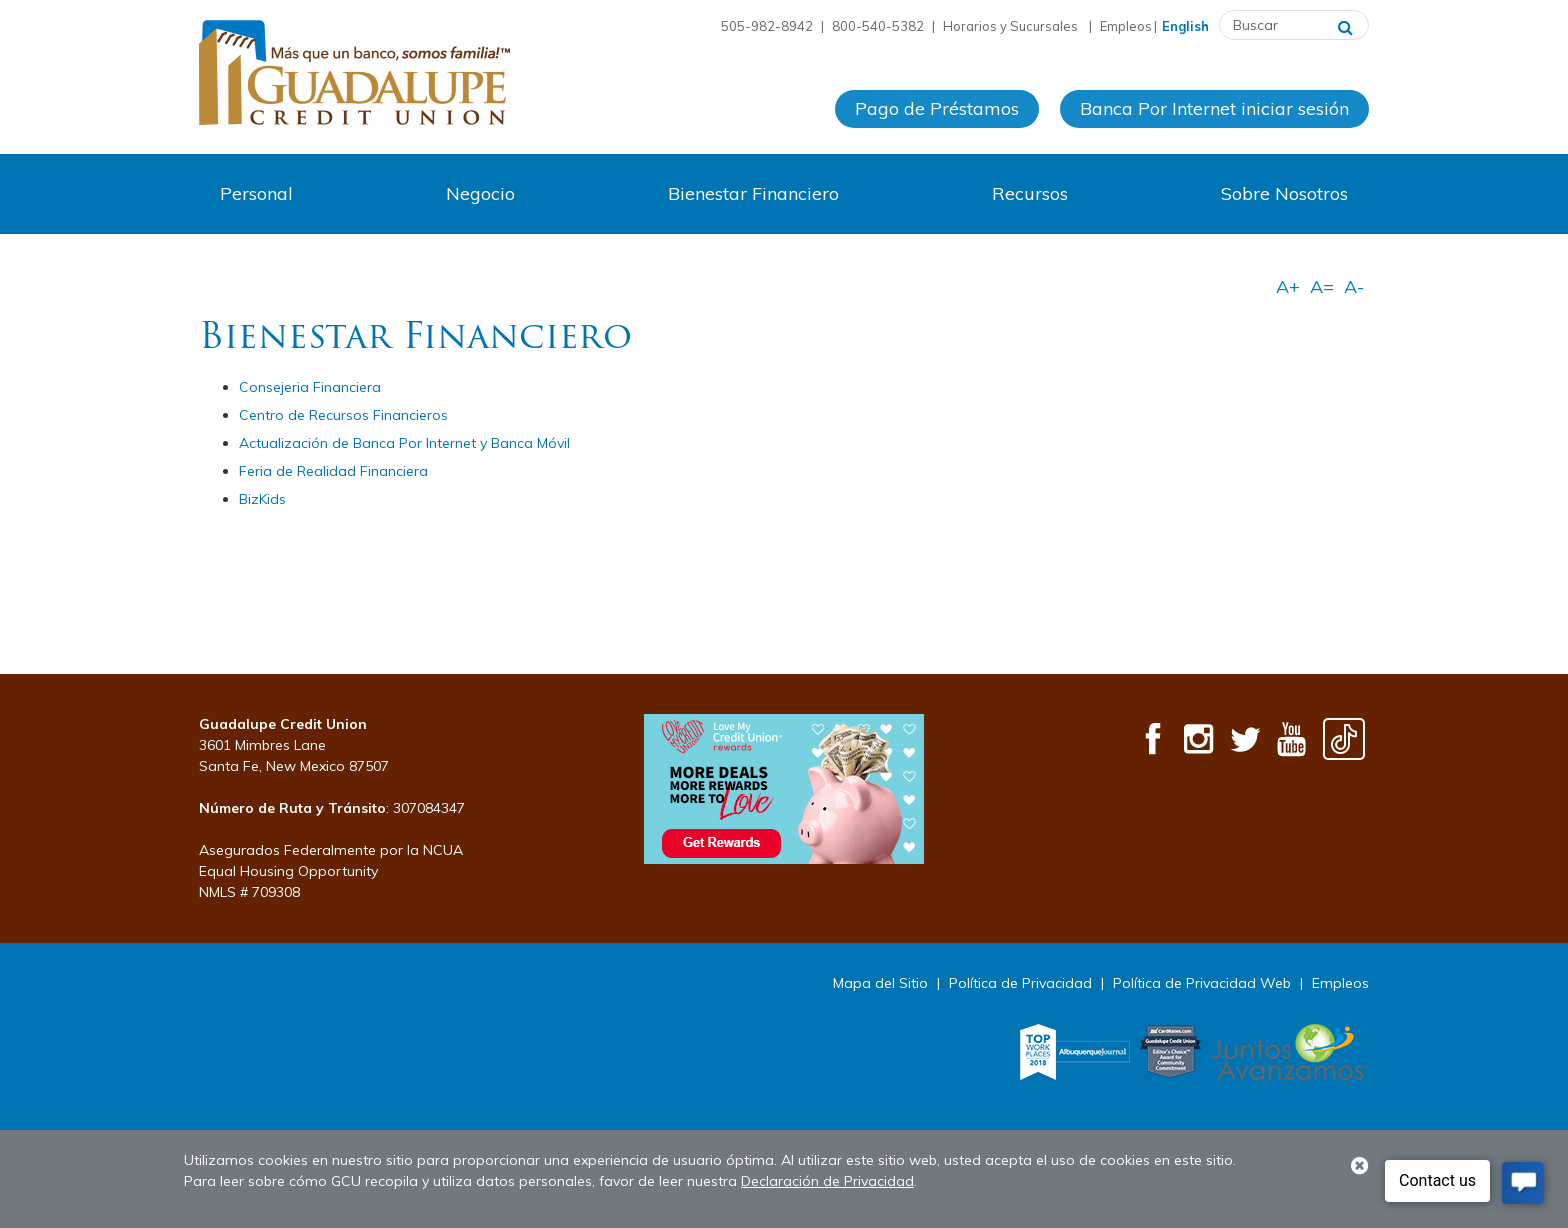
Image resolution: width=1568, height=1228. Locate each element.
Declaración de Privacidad (827, 1181)
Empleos (1126, 26)
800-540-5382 (878, 26)
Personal (256, 193)
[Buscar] (1345, 25)
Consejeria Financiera (310, 387)
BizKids (262, 499)
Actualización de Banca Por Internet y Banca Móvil (404, 443)
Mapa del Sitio (880, 983)
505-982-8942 (767, 26)
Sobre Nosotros (1284, 193)
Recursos (1030, 193)
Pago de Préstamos (937, 108)
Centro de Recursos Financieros (343, 415)
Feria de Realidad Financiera (333, 471)
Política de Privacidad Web (1202, 983)
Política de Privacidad (1020, 983)
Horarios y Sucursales (1012, 26)
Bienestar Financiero (753, 193)
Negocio (480, 193)
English (1185, 26)
